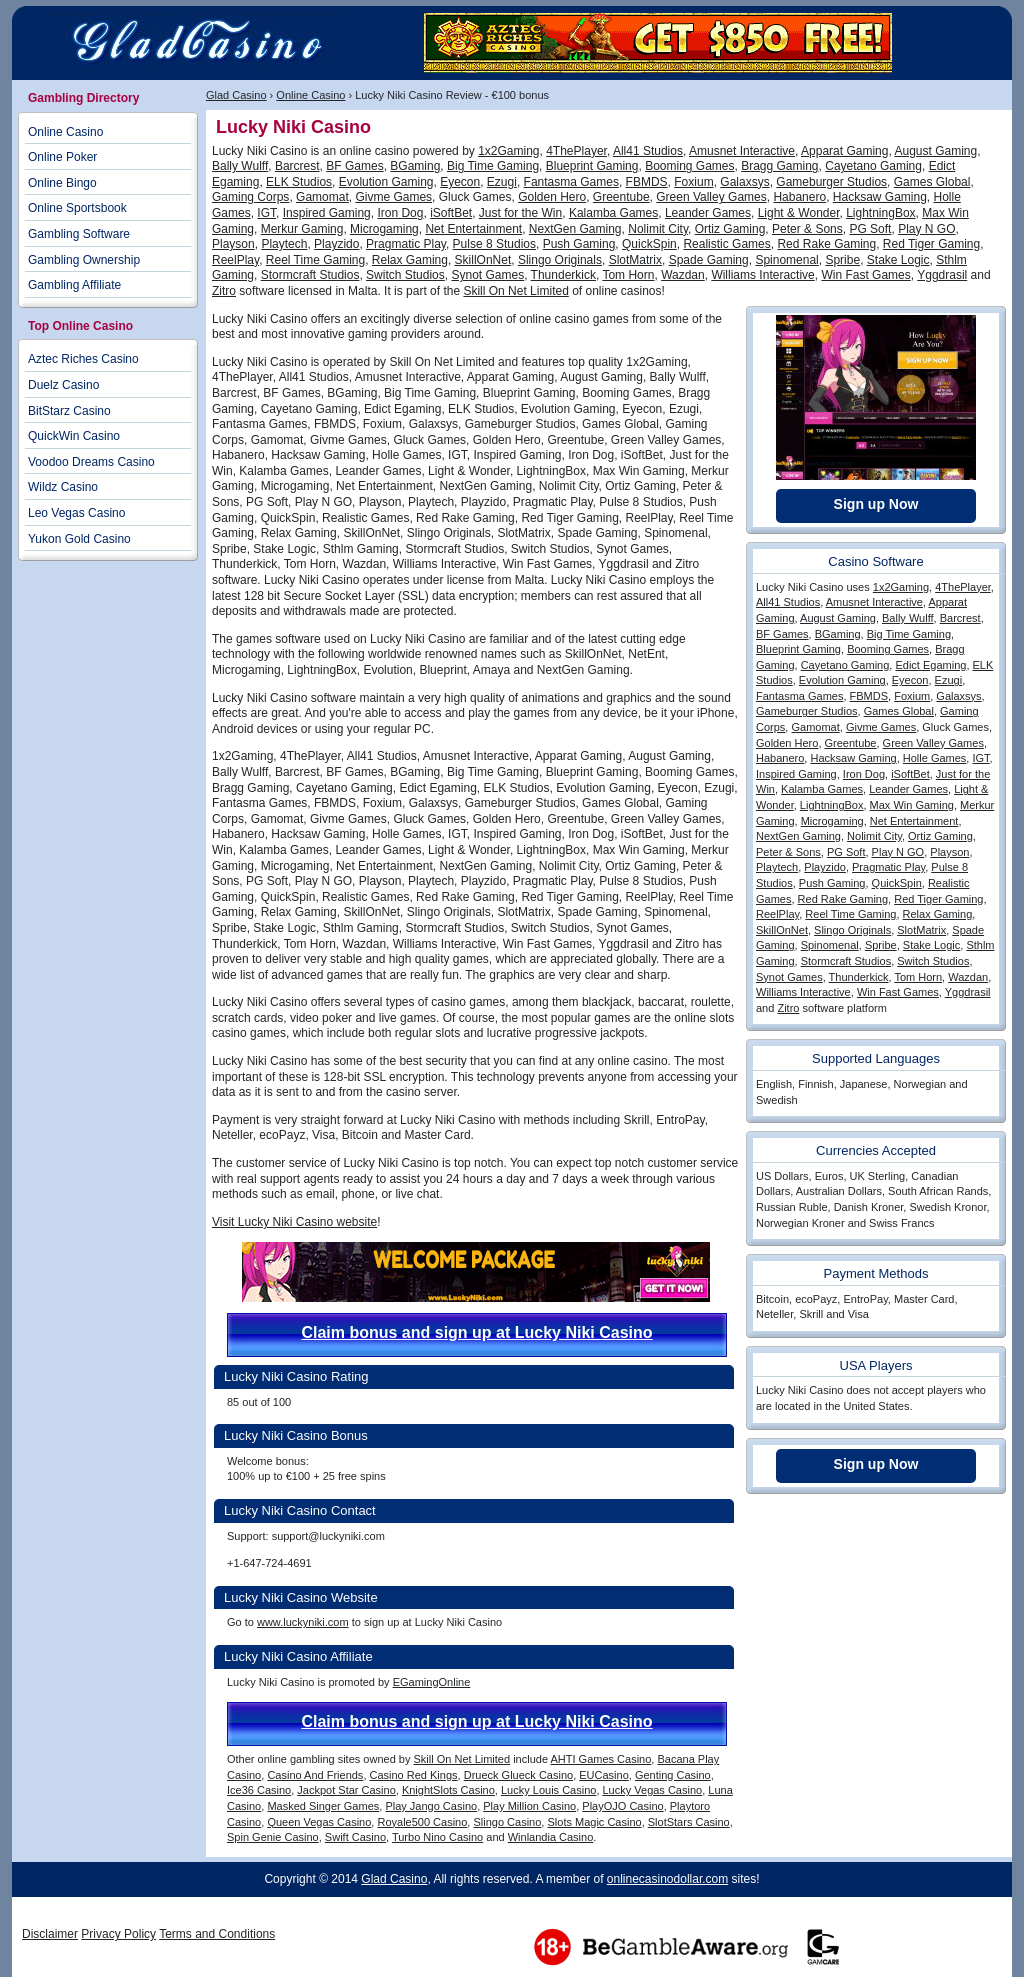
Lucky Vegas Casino (653, 1790)
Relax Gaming (410, 260)
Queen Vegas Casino (319, 1822)
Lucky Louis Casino (548, 1790)
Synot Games (487, 275)
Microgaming (384, 229)
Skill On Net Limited (515, 291)
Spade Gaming (709, 260)
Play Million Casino (529, 1806)
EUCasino (604, 1775)
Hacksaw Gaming (880, 197)
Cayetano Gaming (873, 166)
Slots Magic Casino (594, 1822)
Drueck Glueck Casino (518, 1775)
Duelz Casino (63, 385)
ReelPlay (235, 260)
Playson (233, 244)
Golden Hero (552, 197)
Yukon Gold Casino (79, 539)
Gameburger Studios (831, 182)
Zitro (224, 291)
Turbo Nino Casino (437, 1837)
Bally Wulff (240, 166)
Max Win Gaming (912, 805)
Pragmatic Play (406, 244)
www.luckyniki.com (303, 1622)
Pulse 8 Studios (494, 244)
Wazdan (683, 275)
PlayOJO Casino (622, 1806)
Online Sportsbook (77, 208)
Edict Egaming (930, 665)
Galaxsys (744, 182)
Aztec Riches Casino (83, 359)
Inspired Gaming (327, 213)
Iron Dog (400, 213)
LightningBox (880, 213)
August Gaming (935, 151)
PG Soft (870, 229)
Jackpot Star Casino (346, 1790)
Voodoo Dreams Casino (91, 462)
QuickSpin (649, 244)
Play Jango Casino (431, 1806)
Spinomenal (786, 260)
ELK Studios (299, 182)
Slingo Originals (560, 260)
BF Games (354, 166)
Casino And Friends (315, 1775)
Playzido (336, 244)
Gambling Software (79, 234)
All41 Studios (648, 151)
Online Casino (310, 95)
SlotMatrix (635, 260)
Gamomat (322, 197)
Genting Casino (673, 1775)
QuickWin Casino (74, 436)
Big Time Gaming (493, 166)
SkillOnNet (483, 260)
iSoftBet (451, 213)
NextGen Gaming (575, 229)
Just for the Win (520, 213)
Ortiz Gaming (730, 229)
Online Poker (62, 157)
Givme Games (393, 197)
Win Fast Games (865, 275)
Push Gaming (579, 244)
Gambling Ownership (84, 260)
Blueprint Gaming (592, 166)
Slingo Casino (507, 1822)
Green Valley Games (711, 197)
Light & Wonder (799, 213)
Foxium (693, 182)
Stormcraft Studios (310, 275)
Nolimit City (658, 229)
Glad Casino (236, 95)
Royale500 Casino (422, 1822)
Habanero (799, 197)
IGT (266, 213)
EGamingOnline (432, 1682)
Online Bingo (62, 183)
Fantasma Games (571, 182)
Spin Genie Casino (273, 1837)
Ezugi (502, 182)
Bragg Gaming (779, 166)
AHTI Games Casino (600, 1759)
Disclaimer (50, 1934)
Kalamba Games (613, 213)
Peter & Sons (807, 229)
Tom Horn (628, 275)
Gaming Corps (250, 197)
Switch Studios (405, 275)
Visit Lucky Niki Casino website (294, 1222)
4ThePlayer (576, 151)
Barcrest (297, 166)
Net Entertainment (473, 229)
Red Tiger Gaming (931, 244)
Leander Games (708, 213)
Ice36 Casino (259, 1790)
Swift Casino (355, 1837)
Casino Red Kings (414, 1775)
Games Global (932, 182)
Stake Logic (898, 260)
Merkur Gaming (302, 229)
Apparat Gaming (844, 151)
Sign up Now (876, 504)
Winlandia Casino (551, 1837)
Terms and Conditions (217, 1934)
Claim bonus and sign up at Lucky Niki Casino (476, 1332)
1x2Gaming (508, 151)
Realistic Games (726, 244)
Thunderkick (563, 275)
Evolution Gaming (386, 182)
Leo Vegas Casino (76, 513)
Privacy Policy (118, 1934)
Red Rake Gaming (826, 244)
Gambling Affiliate (74, 285)
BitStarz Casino (69, 411)
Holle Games (935, 758)
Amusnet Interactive (742, 151)
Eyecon (460, 182)
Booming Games (689, 166)
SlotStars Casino (689, 1822)
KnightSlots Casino (448, 1790)
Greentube (621, 197)
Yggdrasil (942, 275)
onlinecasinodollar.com (667, 1879)
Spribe (842, 260)
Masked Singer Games (323, 1806)
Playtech (284, 244)
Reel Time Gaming (315, 260)
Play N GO (926, 229)
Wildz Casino (63, 487)
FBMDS (647, 182)
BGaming (415, 166)
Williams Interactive (762, 275)
